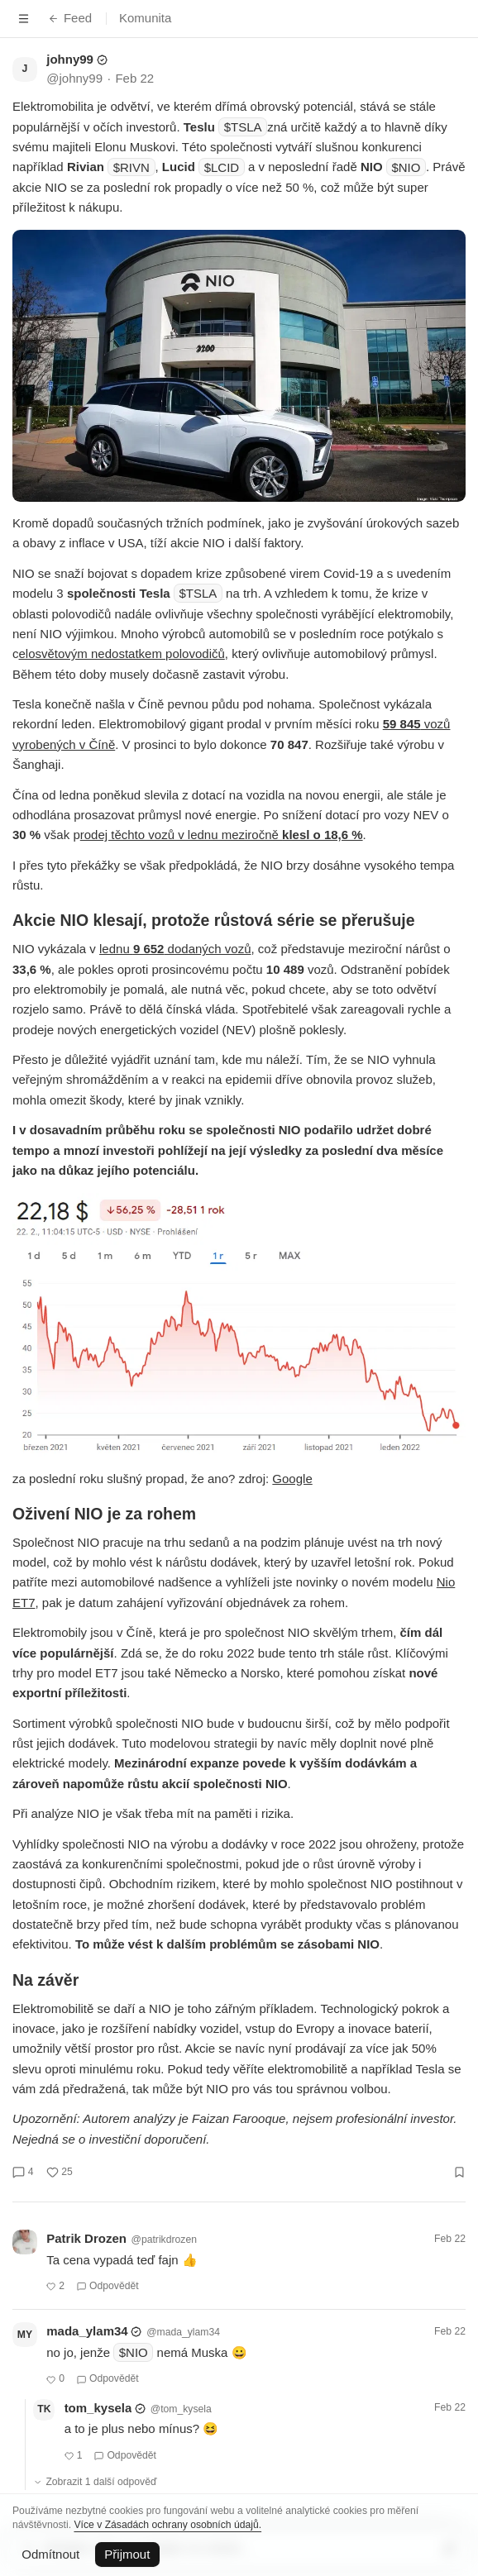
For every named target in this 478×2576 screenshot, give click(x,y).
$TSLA (243, 127)
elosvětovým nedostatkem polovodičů (122, 653)
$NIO (405, 167)
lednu (116, 949)
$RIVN (131, 167)
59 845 (402, 724)
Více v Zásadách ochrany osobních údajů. (167, 2525)
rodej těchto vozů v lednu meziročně (181, 835)
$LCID (222, 167)
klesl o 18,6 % (322, 835)
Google (292, 1479)
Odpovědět (108, 2286)
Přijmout (127, 2554)
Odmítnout (50, 2554)
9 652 (149, 949)
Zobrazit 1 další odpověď (94, 2482)
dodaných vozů (207, 949)
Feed (70, 18)
